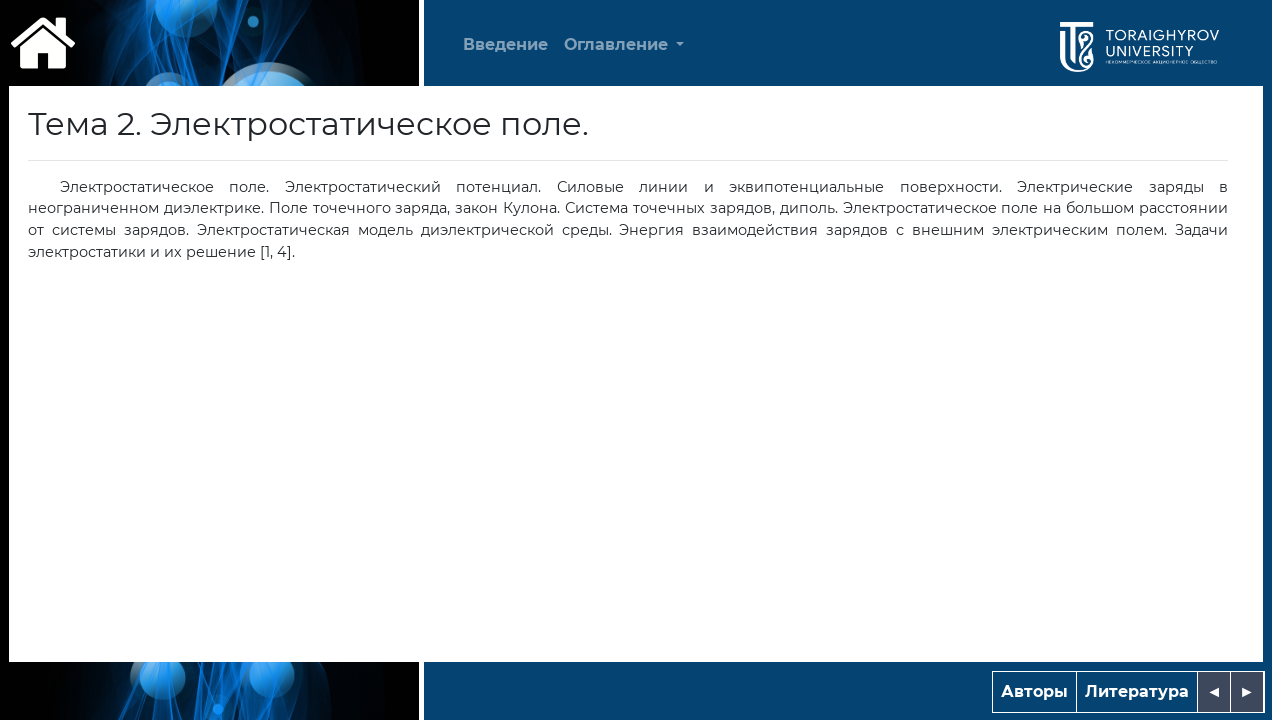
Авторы (1034, 691)
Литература (1137, 691)
